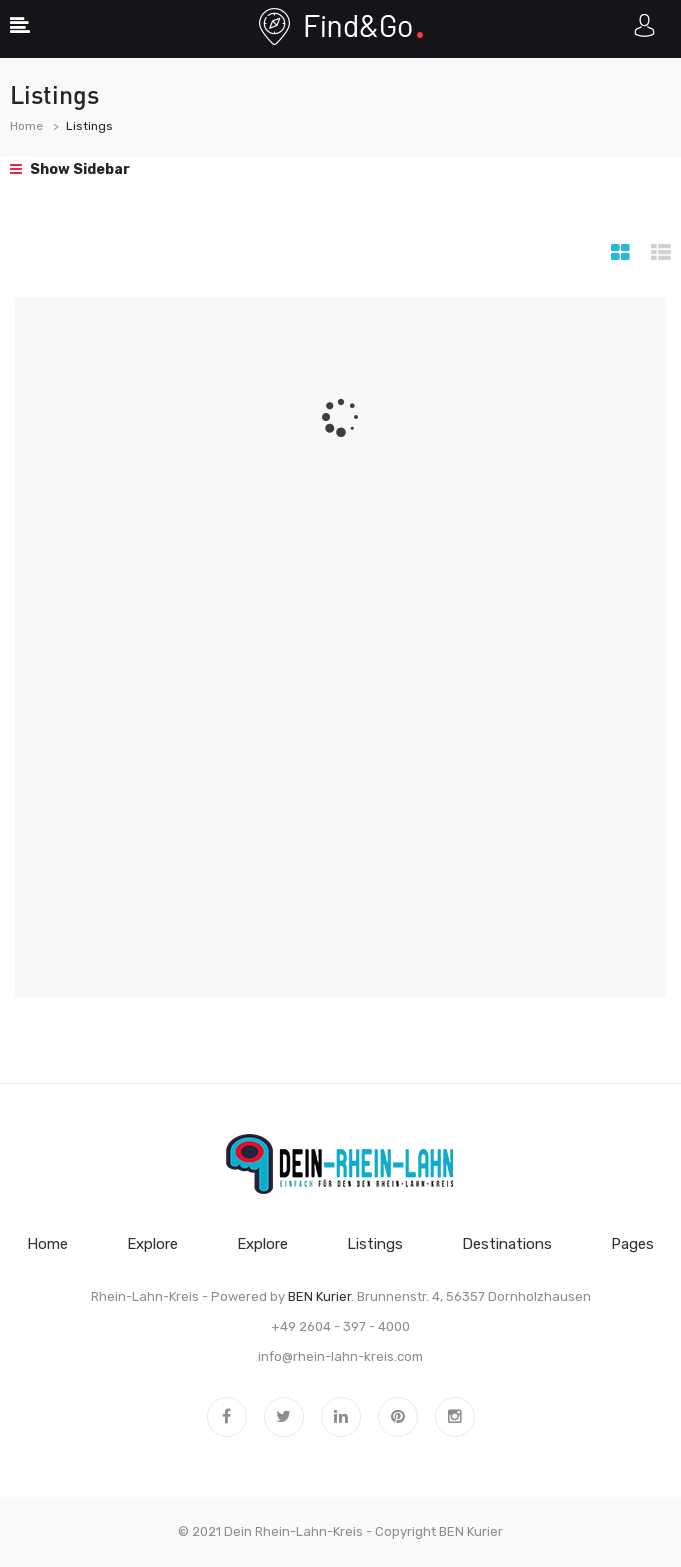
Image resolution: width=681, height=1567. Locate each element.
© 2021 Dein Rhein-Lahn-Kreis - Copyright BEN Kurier (340, 1531)
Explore (152, 1244)
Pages (632, 1244)
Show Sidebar (70, 169)
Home (26, 126)
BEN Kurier (319, 1296)
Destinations (507, 1244)
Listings (375, 1244)
